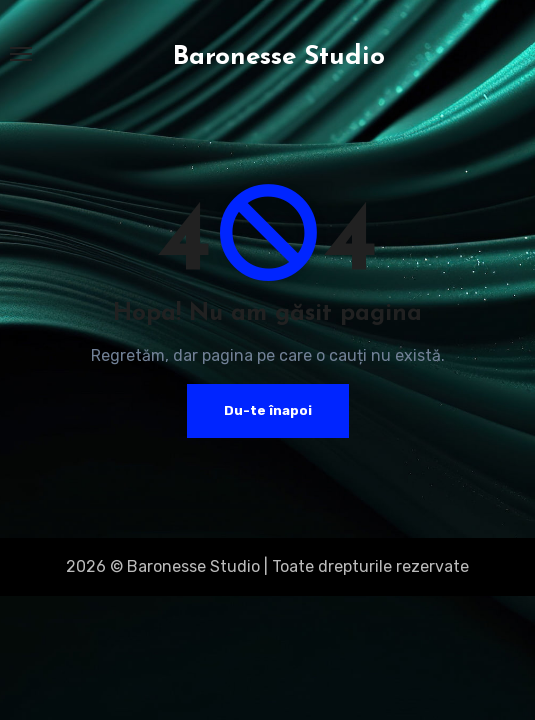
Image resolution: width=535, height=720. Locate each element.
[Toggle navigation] (21, 54)
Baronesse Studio (279, 57)
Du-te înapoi (268, 410)
